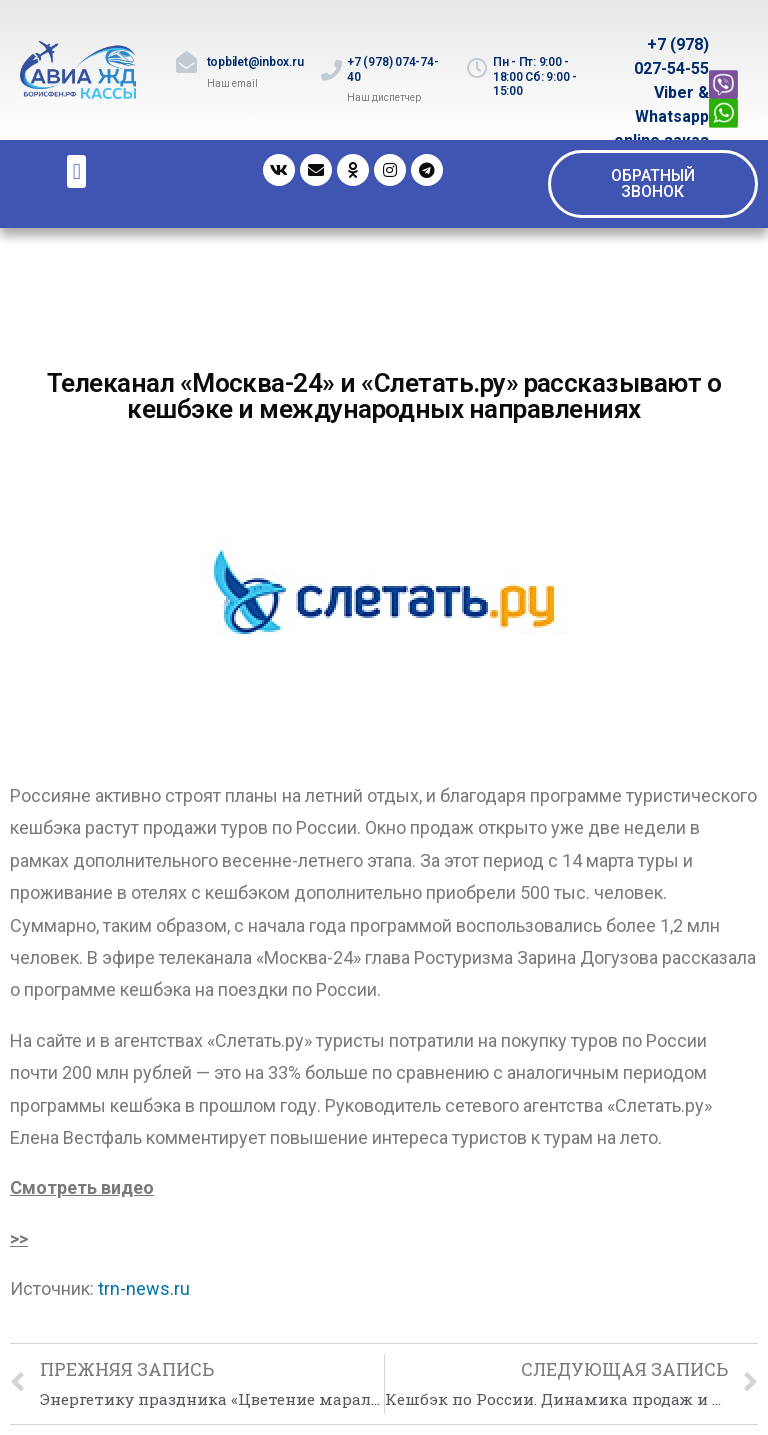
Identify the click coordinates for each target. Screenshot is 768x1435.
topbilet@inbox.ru (255, 62)
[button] (653, 184)
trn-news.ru (144, 1288)
